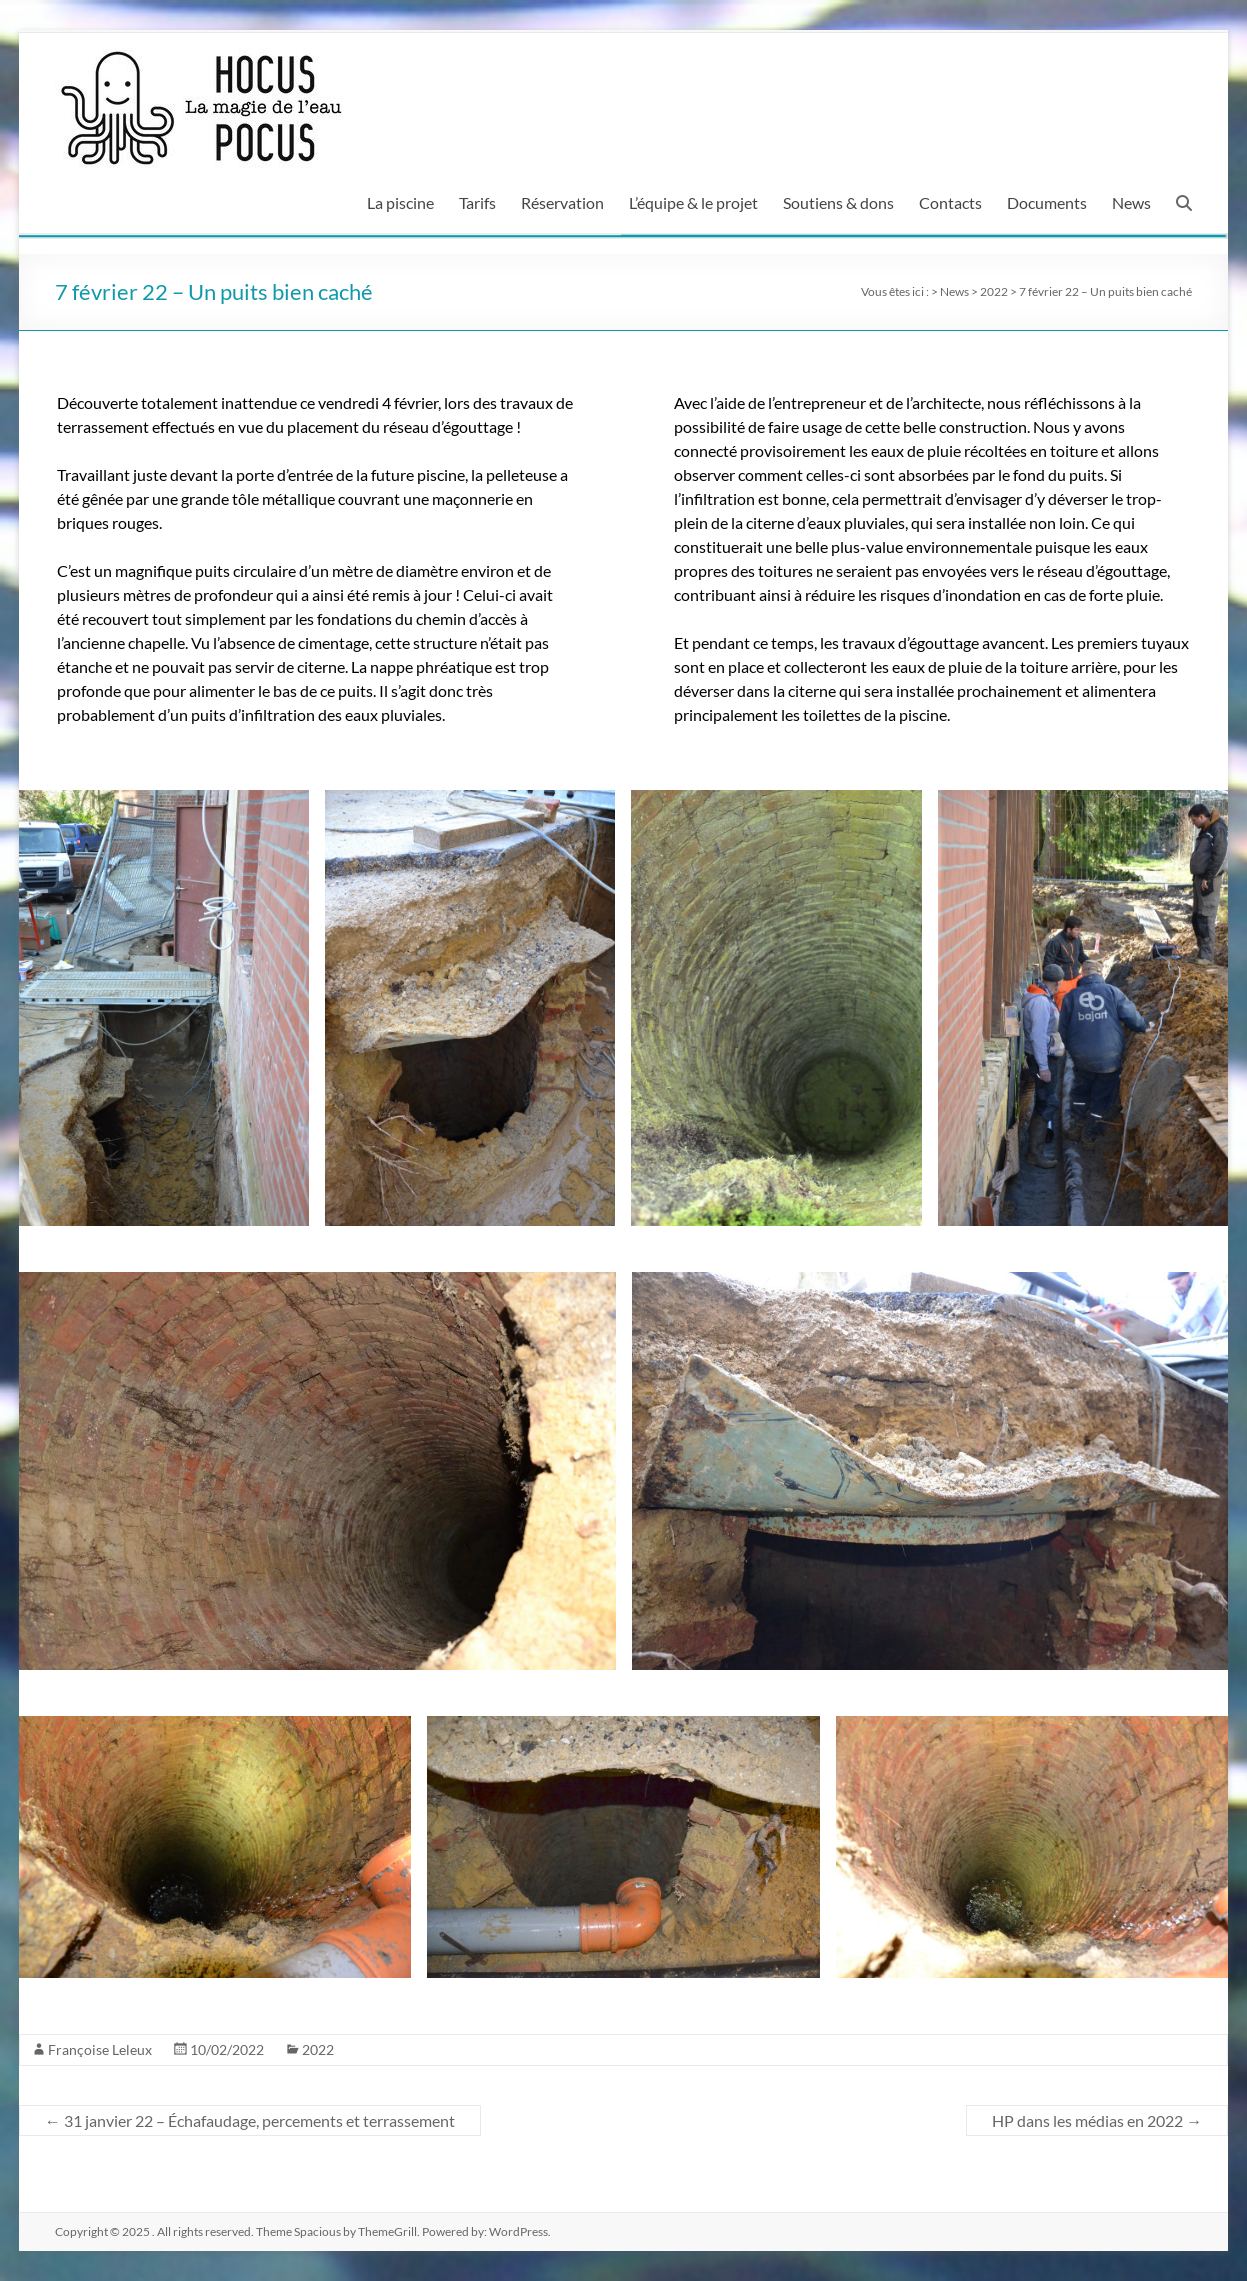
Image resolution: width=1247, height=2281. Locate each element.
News (1131, 202)
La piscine (400, 202)
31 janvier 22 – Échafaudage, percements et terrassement (250, 2120)
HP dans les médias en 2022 (1097, 2120)
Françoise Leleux (100, 2049)
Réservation (562, 202)
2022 (318, 2049)
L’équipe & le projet (693, 202)
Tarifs (477, 202)
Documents (1047, 202)
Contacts (950, 202)
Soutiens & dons (838, 202)
